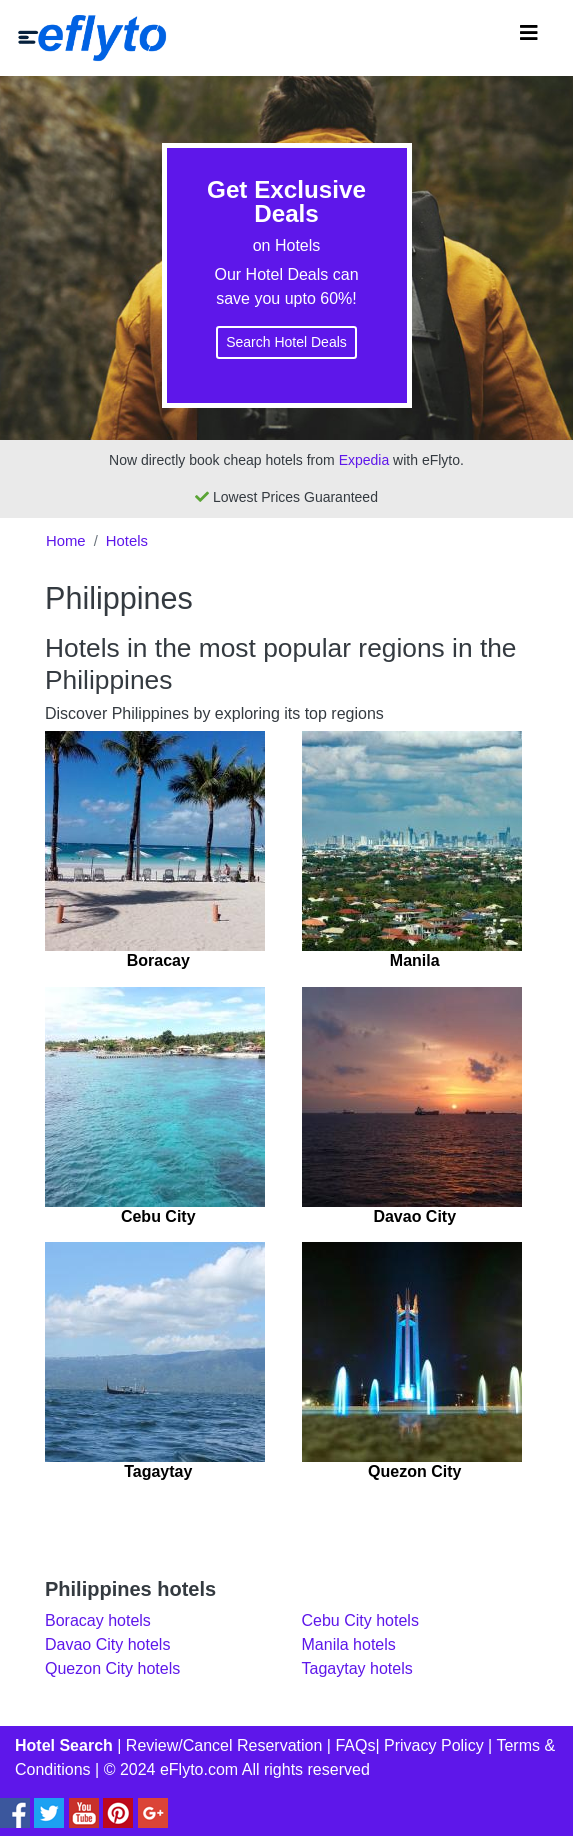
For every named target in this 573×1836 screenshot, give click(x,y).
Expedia (364, 460)
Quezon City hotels (112, 1668)
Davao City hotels (107, 1644)
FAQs (355, 1745)
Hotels (127, 541)
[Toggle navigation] (529, 38)
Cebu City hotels (360, 1620)
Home (66, 541)
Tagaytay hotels (357, 1668)
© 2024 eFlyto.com (171, 1769)
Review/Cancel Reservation (224, 1745)
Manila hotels (349, 1644)
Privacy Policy (434, 1745)
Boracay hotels (98, 1620)
